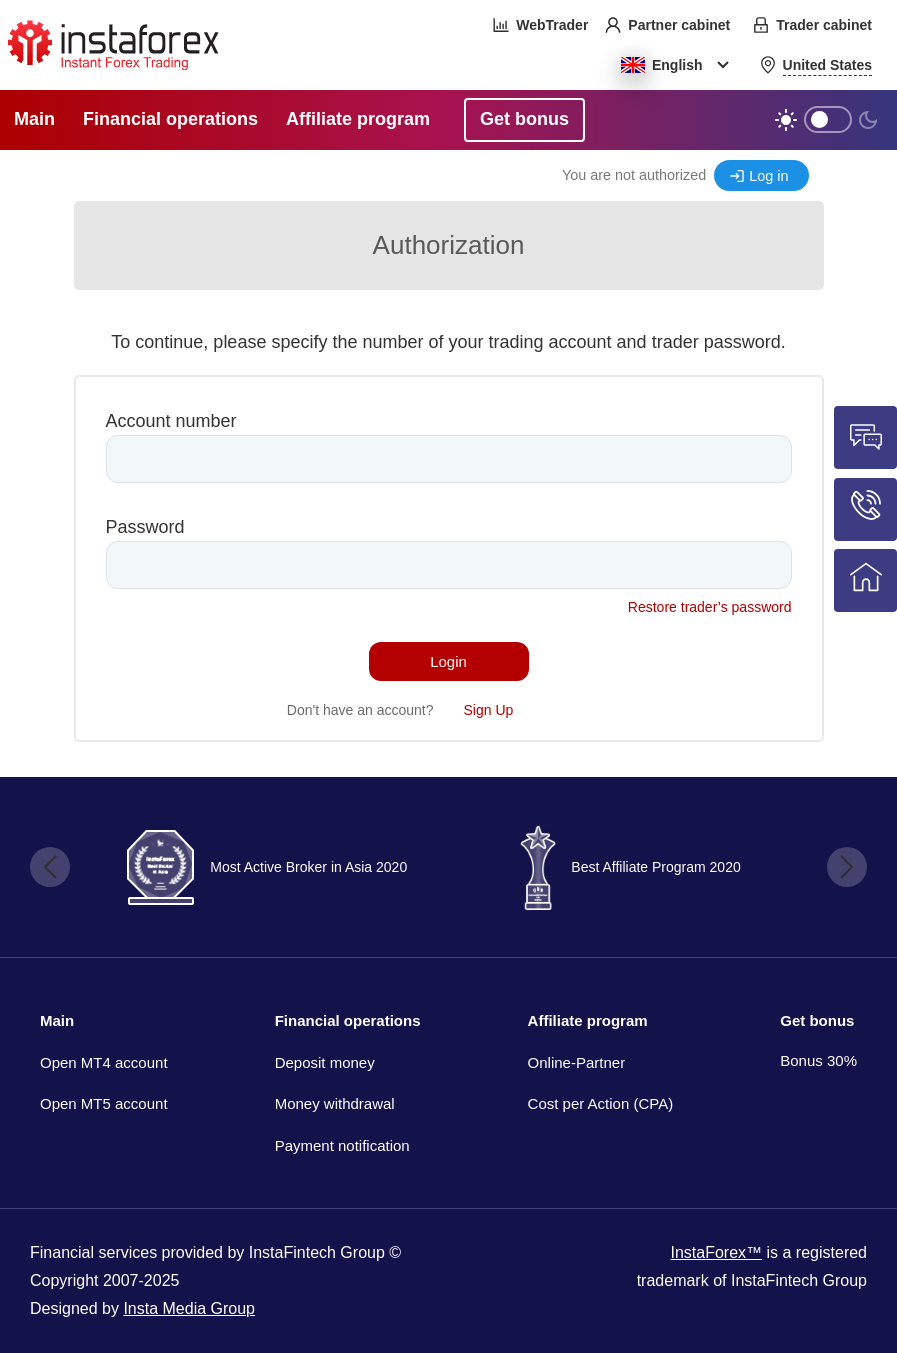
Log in (768, 176)
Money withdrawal (335, 1103)
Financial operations (348, 1020)
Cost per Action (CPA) (601, 1103)
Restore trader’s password (710, 607)
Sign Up (489, 710)
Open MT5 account (104, 1103)
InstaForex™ (716, 1252)
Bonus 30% (818, 1060)
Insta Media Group (189, 1308)
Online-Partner (577, 1062)
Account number (171, 421)
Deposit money (325, 1062)
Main (57, 1020)
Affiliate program (588, 1020)
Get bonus (817, 1020)
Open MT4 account (104, 1062)
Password (145, 527)
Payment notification (342, 1145)
